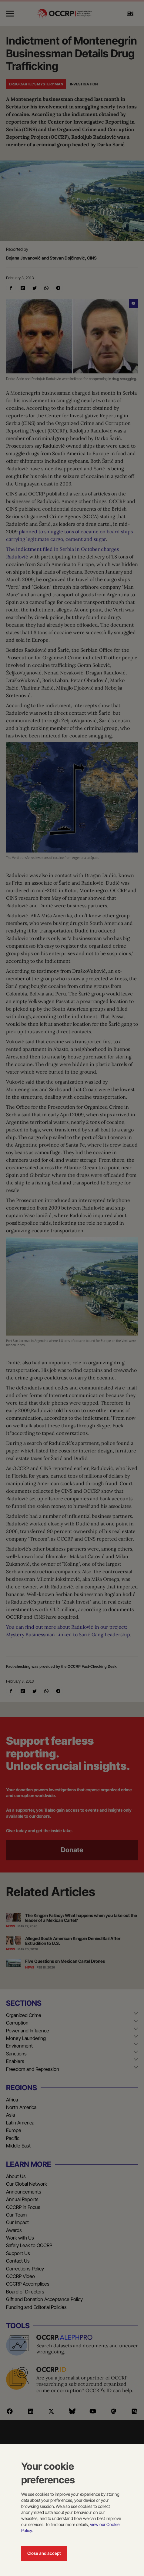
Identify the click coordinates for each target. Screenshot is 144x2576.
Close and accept (44, 2553)
